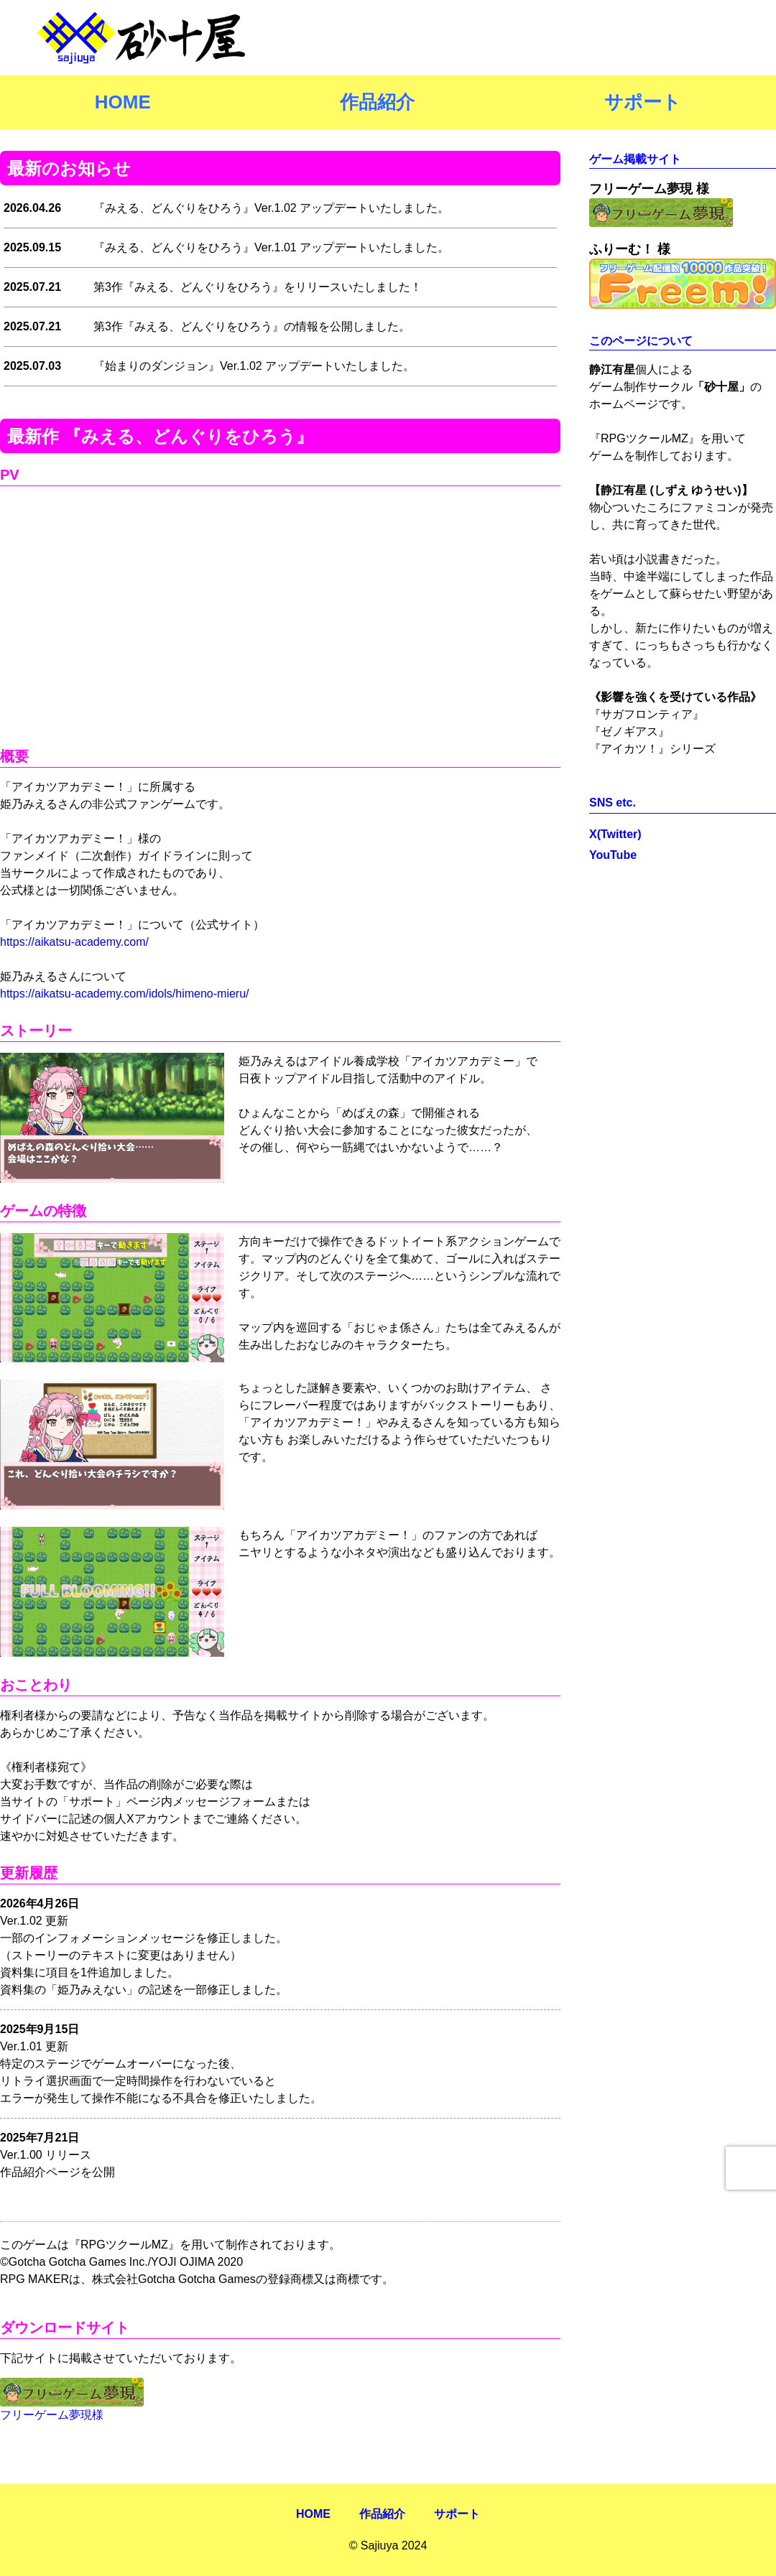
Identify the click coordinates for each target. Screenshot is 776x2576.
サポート (642, 102)
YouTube (613, 855)
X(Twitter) (615, 834)
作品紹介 (377, 102)
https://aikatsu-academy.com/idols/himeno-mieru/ (124, 993)
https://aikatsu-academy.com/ (74, 942)
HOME (123, 102)
